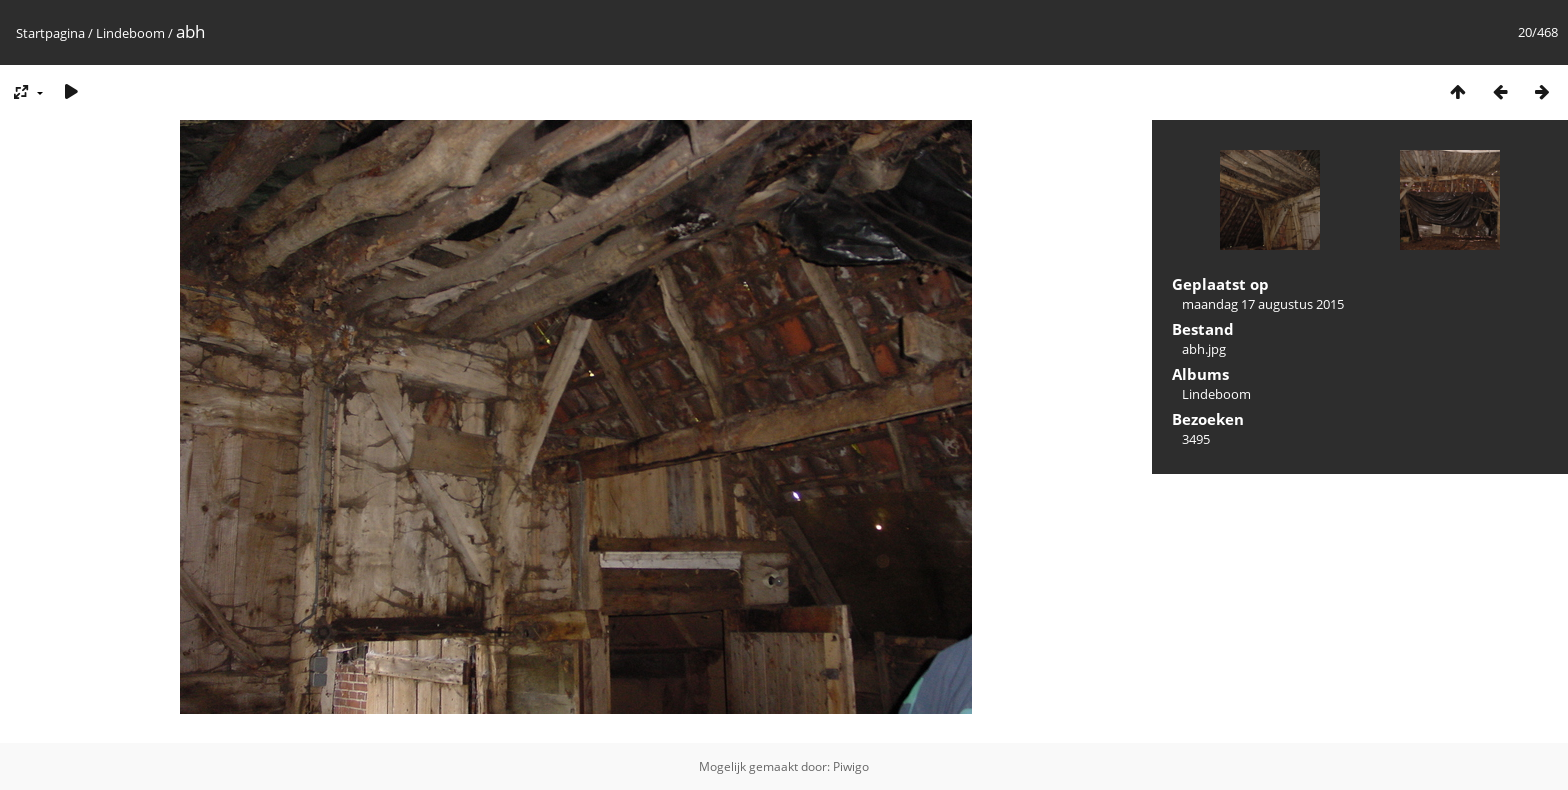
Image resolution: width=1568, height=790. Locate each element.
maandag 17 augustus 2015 (1263, 304)
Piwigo (851, 766)
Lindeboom (130, 33)
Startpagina (50, 33)
